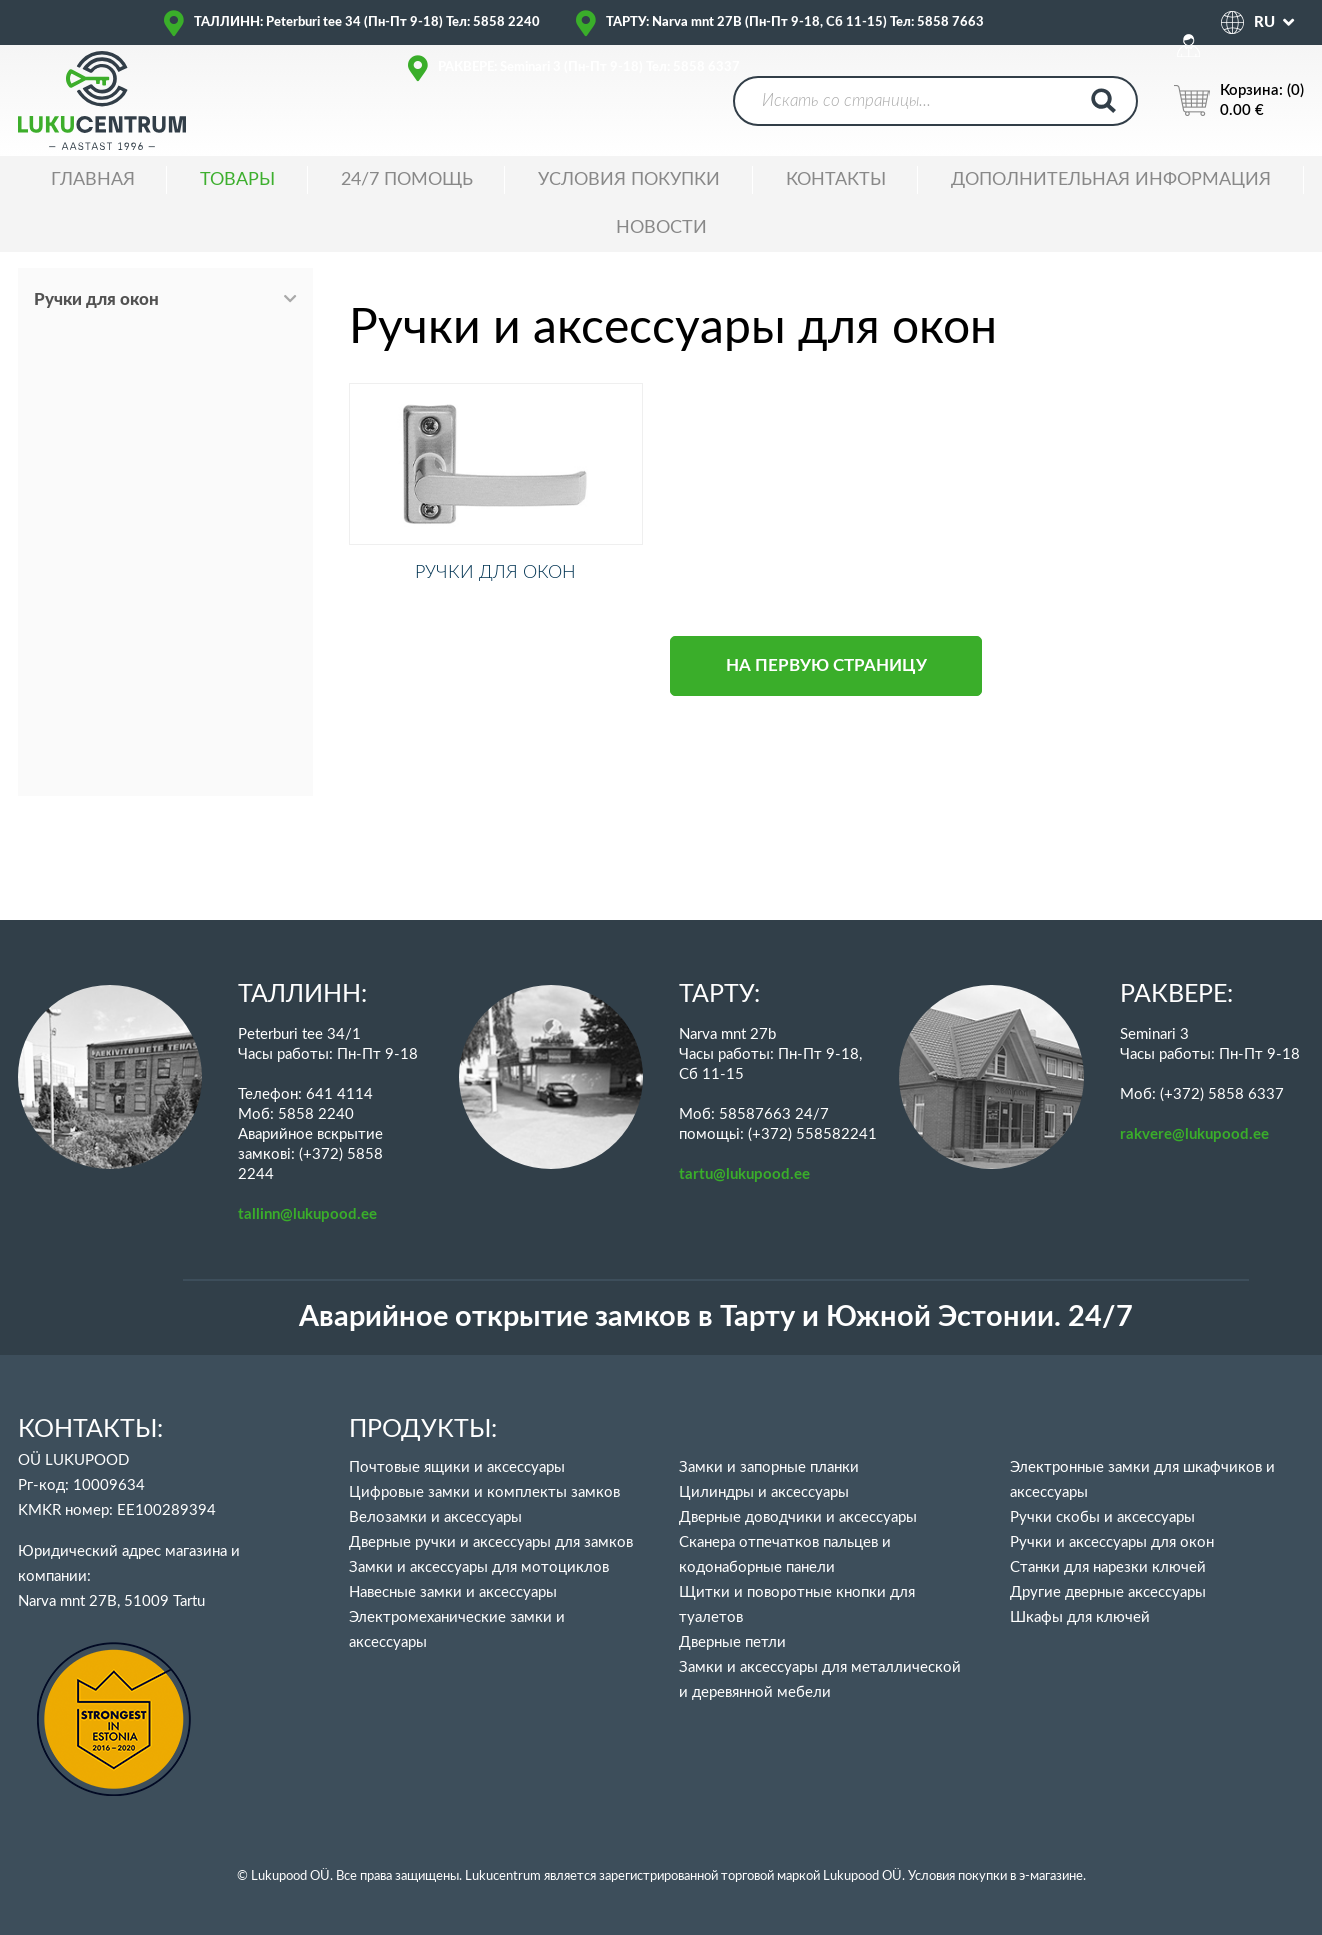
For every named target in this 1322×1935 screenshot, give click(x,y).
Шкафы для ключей (1080, 1617)
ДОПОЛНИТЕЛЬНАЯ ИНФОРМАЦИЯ (1111, 180)
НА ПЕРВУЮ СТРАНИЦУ (826, 691)
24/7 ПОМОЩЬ (407, 180)
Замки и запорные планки (769, 1467)
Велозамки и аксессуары (435, 1517)
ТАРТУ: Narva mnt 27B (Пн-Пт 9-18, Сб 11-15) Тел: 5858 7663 (795, 22)
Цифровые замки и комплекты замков (484, 1492)
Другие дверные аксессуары (1108, 1592)
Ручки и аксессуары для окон (1112, 1542)
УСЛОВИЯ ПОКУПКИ (629, 180)
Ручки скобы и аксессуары (1102, 1517)
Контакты (836, 180)
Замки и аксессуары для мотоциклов (479, 1567)
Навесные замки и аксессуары (453, 1592)
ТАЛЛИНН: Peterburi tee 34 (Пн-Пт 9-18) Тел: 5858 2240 (367, 22)
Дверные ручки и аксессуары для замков (491, 1542)
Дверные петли (732, 1642)
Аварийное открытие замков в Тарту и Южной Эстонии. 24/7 (716, 1317)
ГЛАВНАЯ (93, 180)
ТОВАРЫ (237, 180)
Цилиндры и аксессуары (764, 1492)
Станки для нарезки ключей (1108, 1567)
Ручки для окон (96, 299)
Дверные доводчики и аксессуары (798, 1517)
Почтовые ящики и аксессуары (457, 1467)
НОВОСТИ (661, 228)
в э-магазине (1046, 1876)
